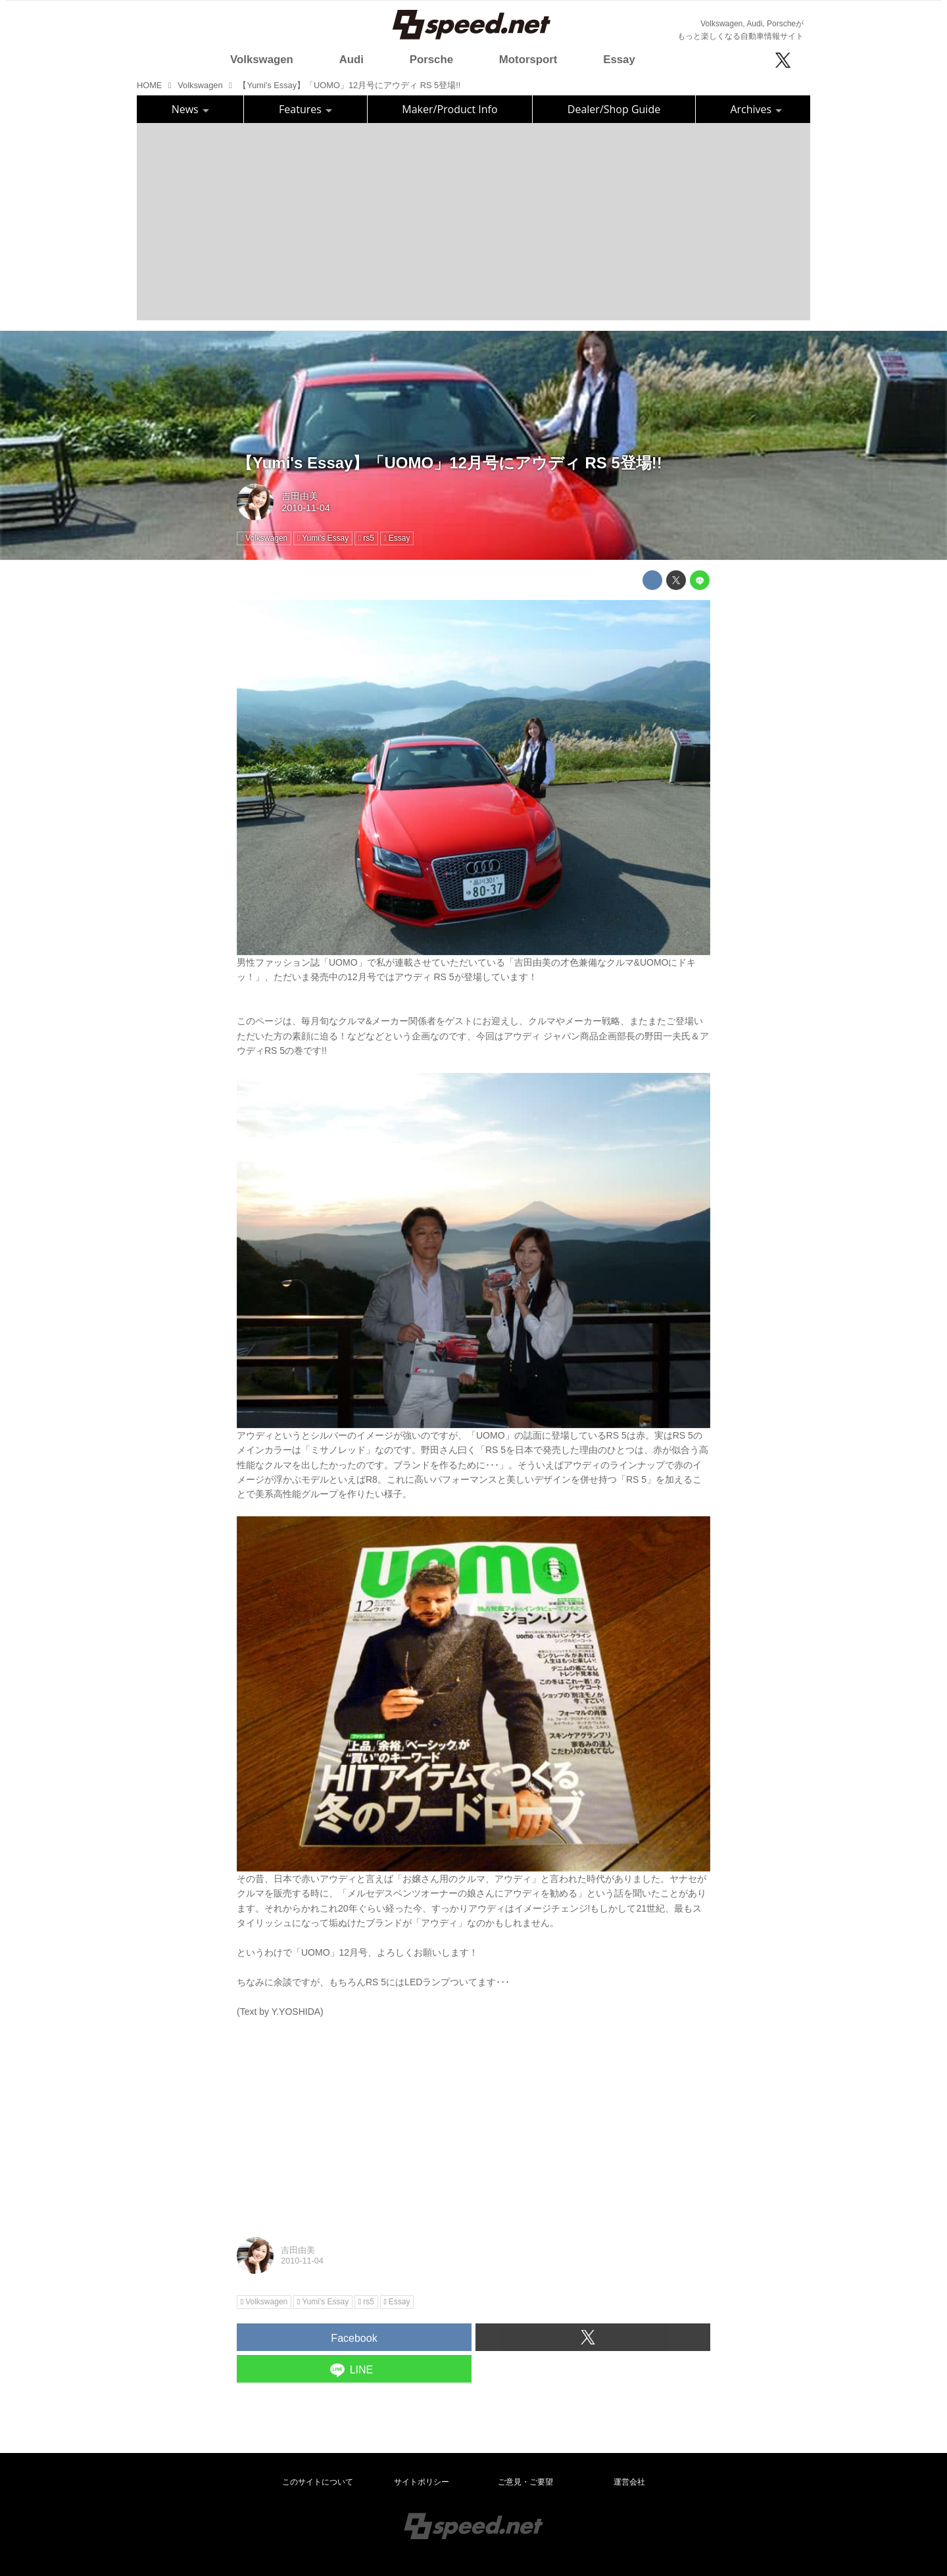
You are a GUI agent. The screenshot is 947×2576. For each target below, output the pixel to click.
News (190, 109)
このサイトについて (317, 2482)
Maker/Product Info (449, 109)
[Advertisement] (473, 222)
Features (305, 109)
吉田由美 (299, 496)
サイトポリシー (421, 2482)
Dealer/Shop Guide (614, 109)
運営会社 (629, 2482)
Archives (756, 109)
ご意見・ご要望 (525, 2482)
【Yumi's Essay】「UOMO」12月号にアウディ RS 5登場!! (449, 463)
